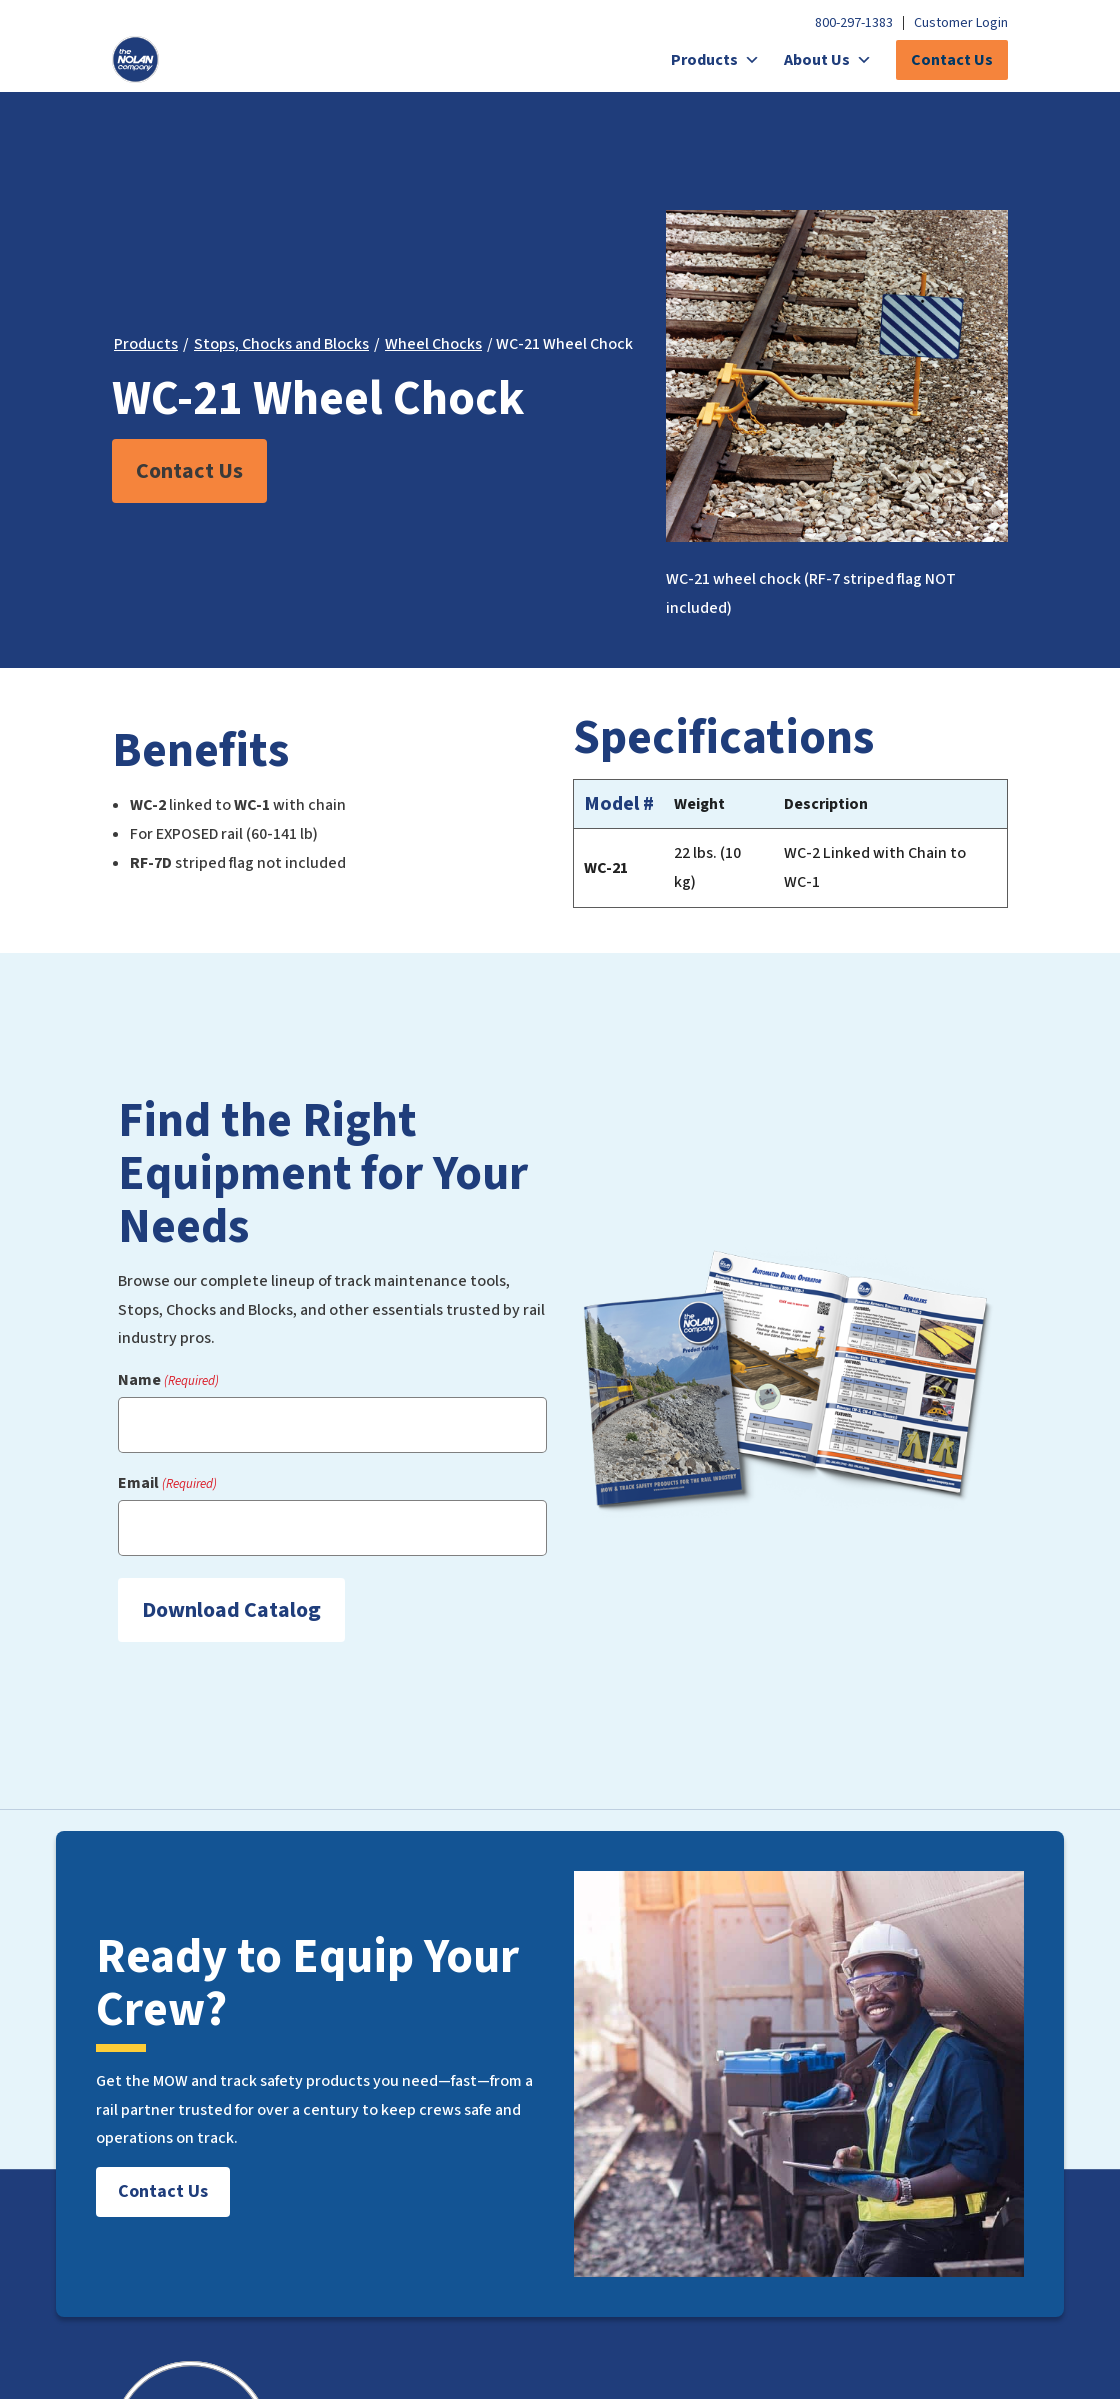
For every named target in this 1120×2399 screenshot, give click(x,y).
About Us (828, 60)
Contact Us (952, 60)
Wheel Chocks (433, 344)
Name (168, 1380)
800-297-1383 (854, 23)
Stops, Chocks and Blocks (281, 344)
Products (715, 60)
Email (167, 1483)
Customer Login (961, 23)
